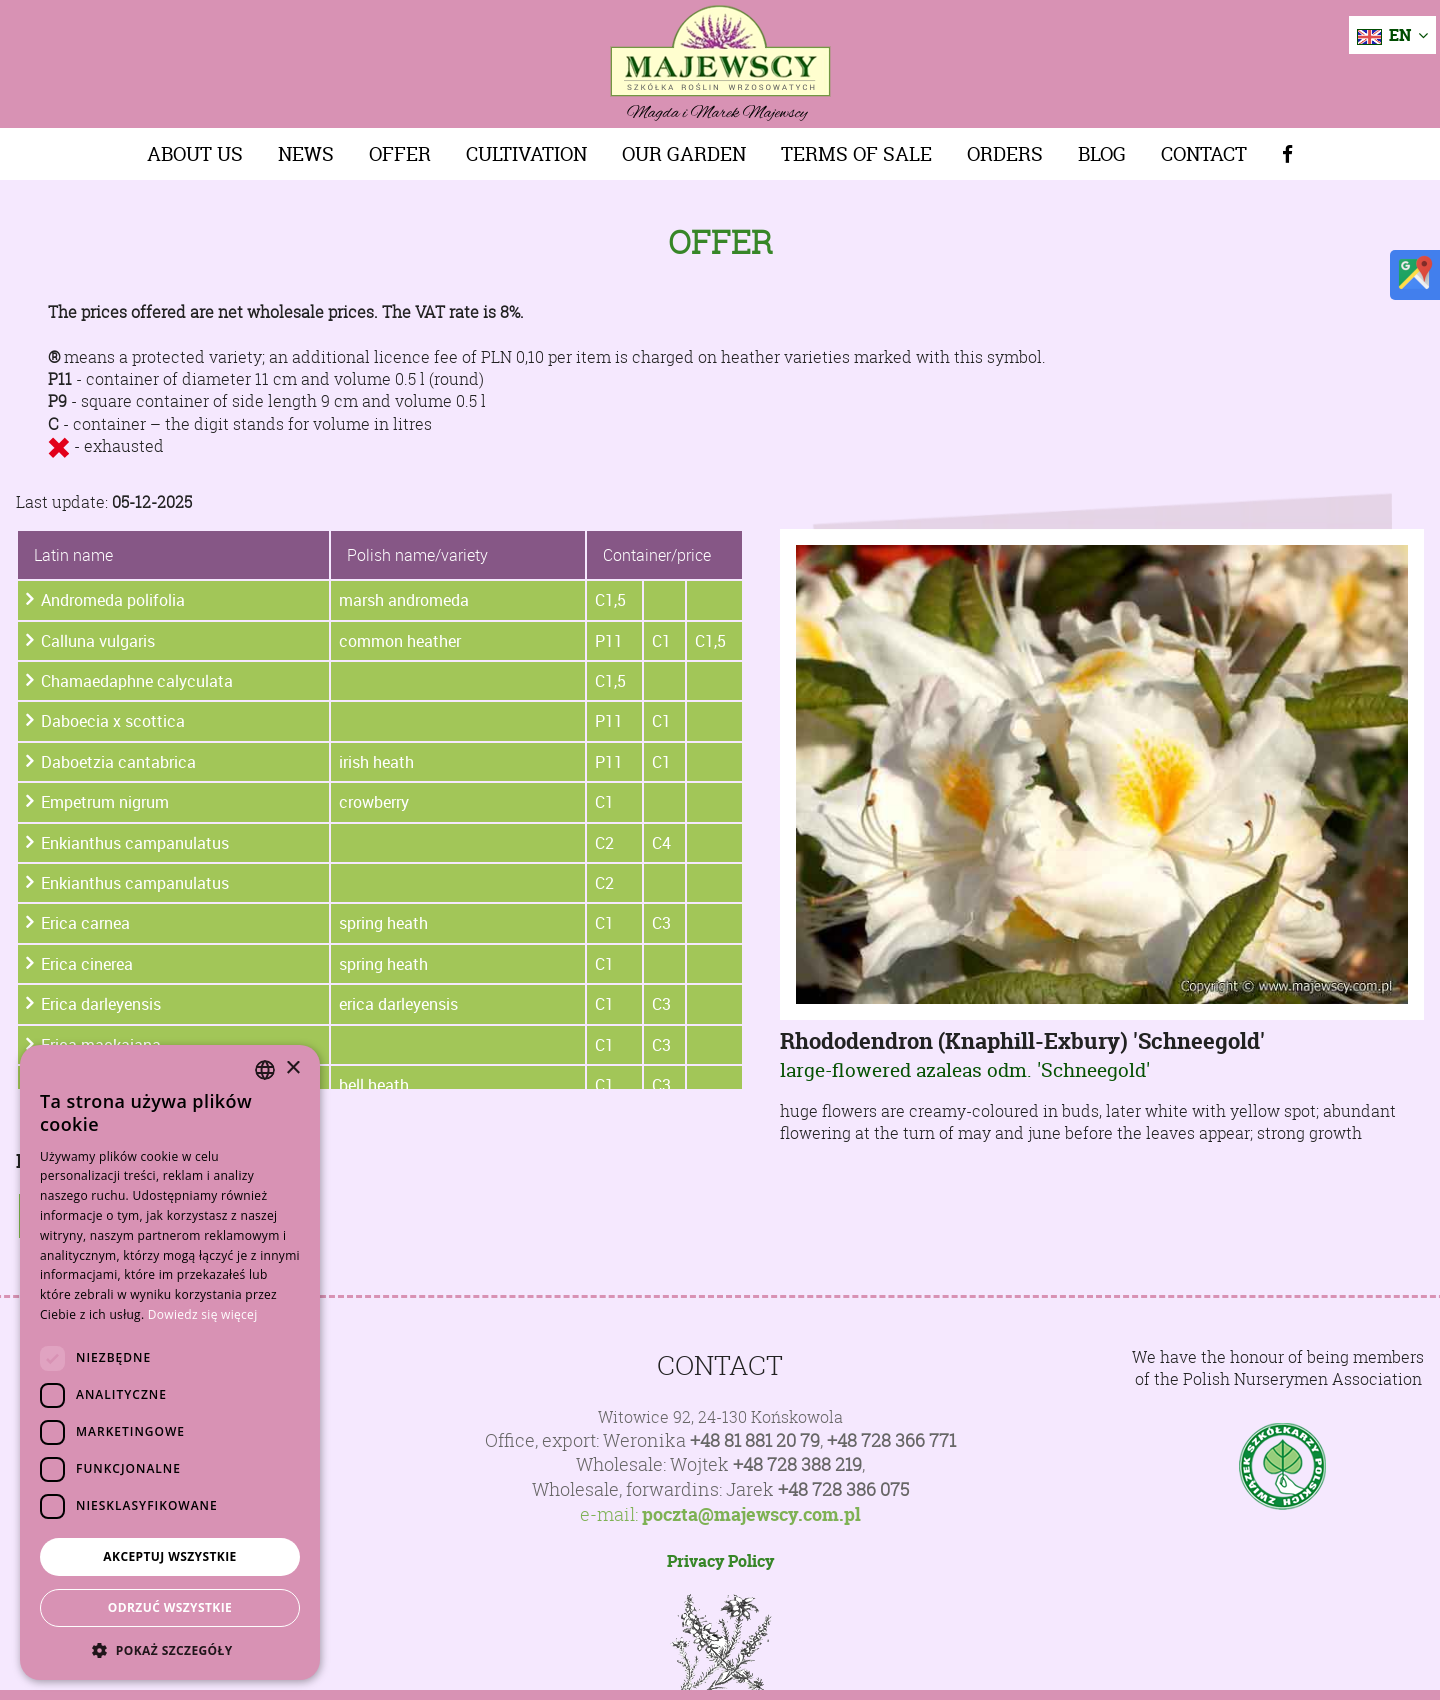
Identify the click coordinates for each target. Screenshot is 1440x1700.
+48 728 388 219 (797, 1464)
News (306, 154)
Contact (1204, 154)
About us (195, 154)
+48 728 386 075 (843, 1489)
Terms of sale (856, 154)
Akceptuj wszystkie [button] (169, 1556)
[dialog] (170, 1362)
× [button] (292, 1068)
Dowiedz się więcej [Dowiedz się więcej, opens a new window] (203, 1314)
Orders (1005, 154)
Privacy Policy (720, 1561)
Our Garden (684, 154)
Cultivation (526, 154)
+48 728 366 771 (891, 1440)
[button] (170, 1650)
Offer (400, 154)
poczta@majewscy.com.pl (751, 1515)
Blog (1102, 154)
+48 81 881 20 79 (755, 1440)
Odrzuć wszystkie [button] (170, 1607)
